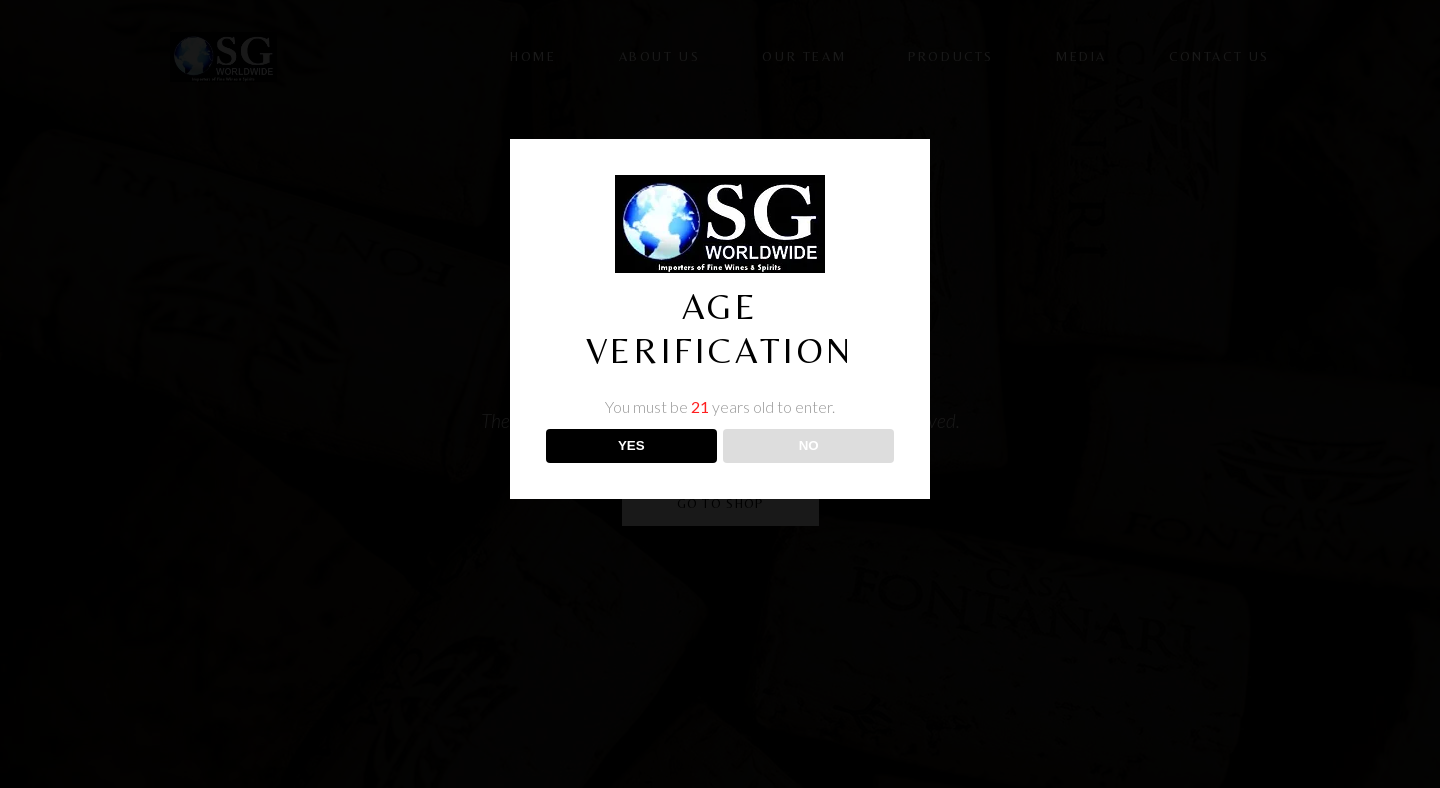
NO (809, 445)
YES (631, 445)
